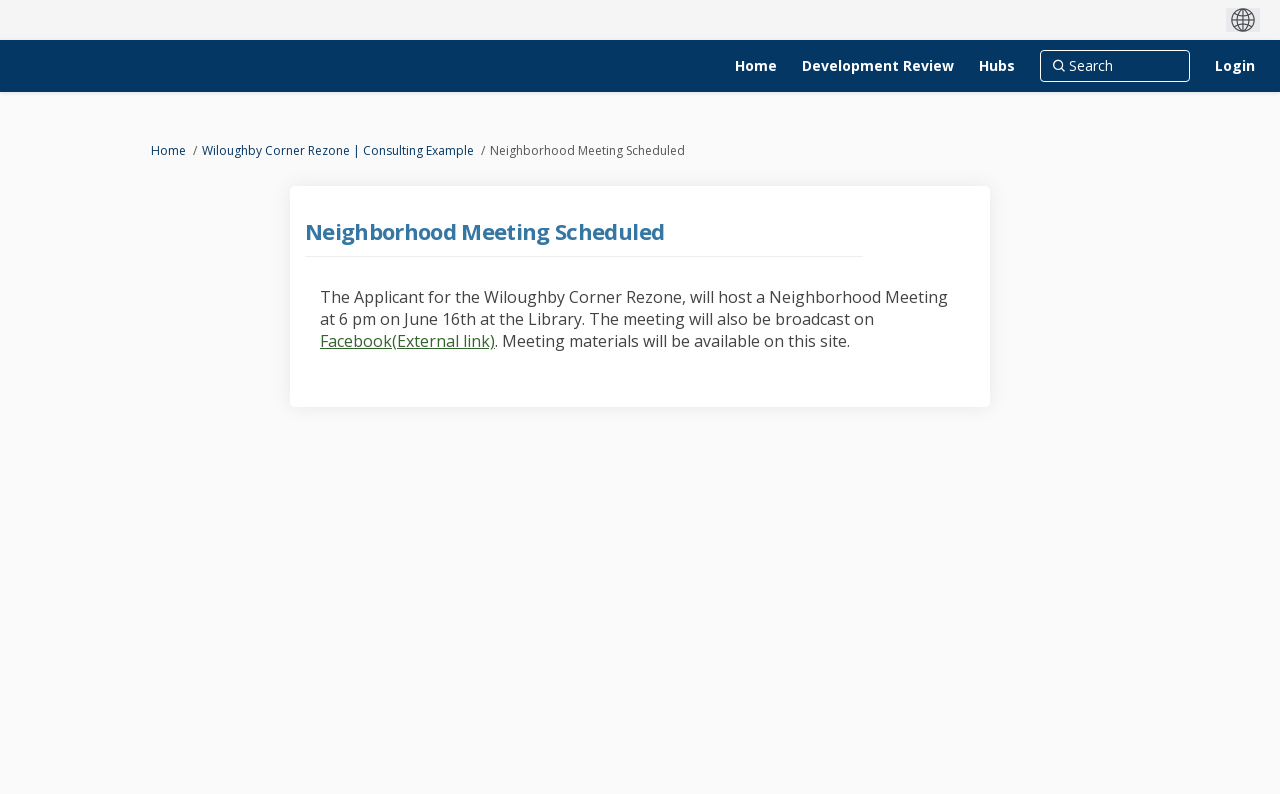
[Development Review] (878, 66)
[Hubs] (997, 66)
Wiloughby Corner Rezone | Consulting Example (338, 150)
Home (168, 150)
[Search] (1115, 66)
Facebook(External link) (407, 341)
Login (1235, 65)
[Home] (756, 66)
